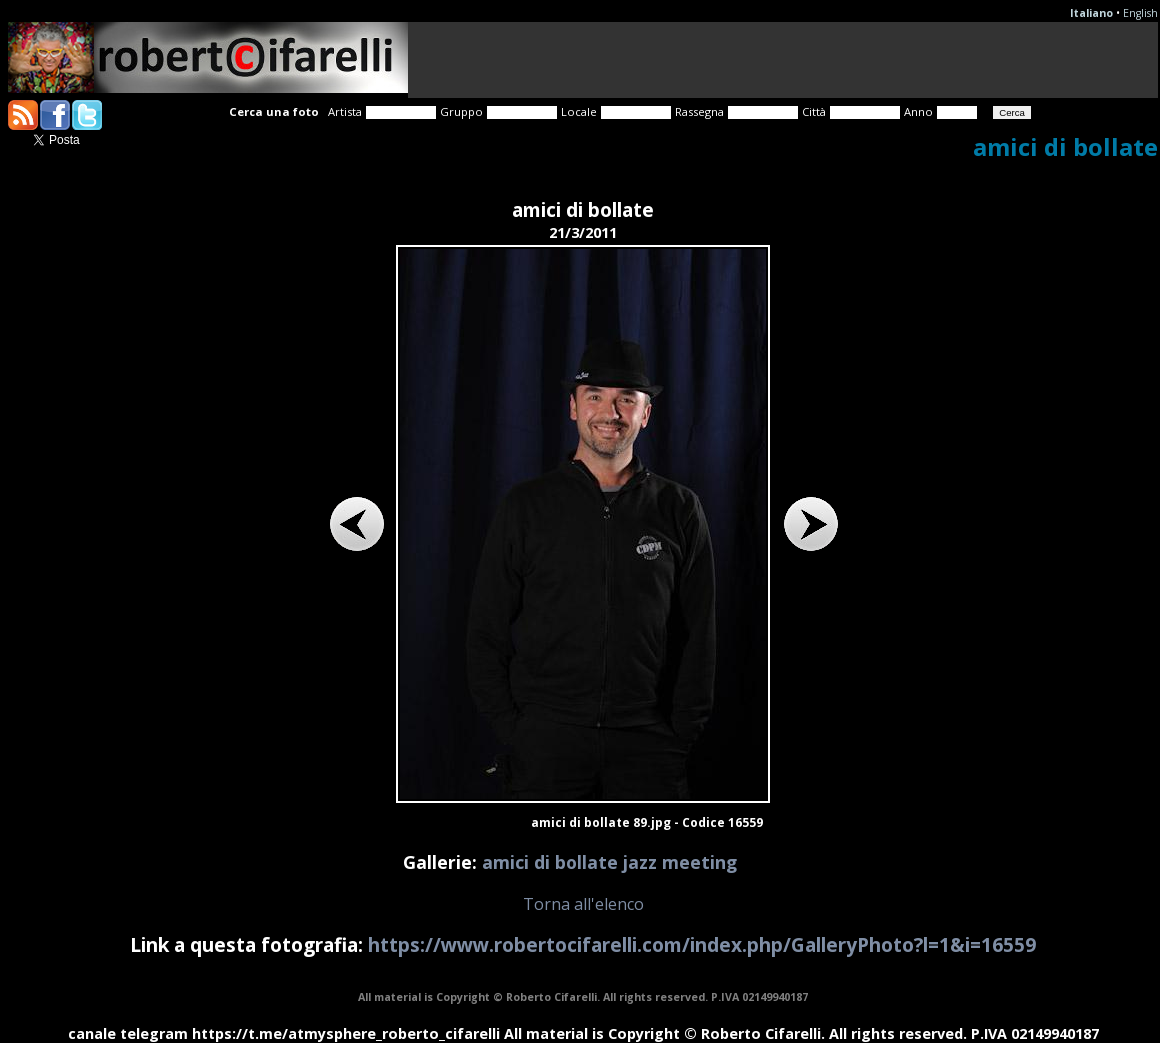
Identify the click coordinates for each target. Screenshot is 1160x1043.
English (1140, 13)
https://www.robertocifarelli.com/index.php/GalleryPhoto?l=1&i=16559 (702, 944)
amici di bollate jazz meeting (609, 862)
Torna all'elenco (583, 904)
